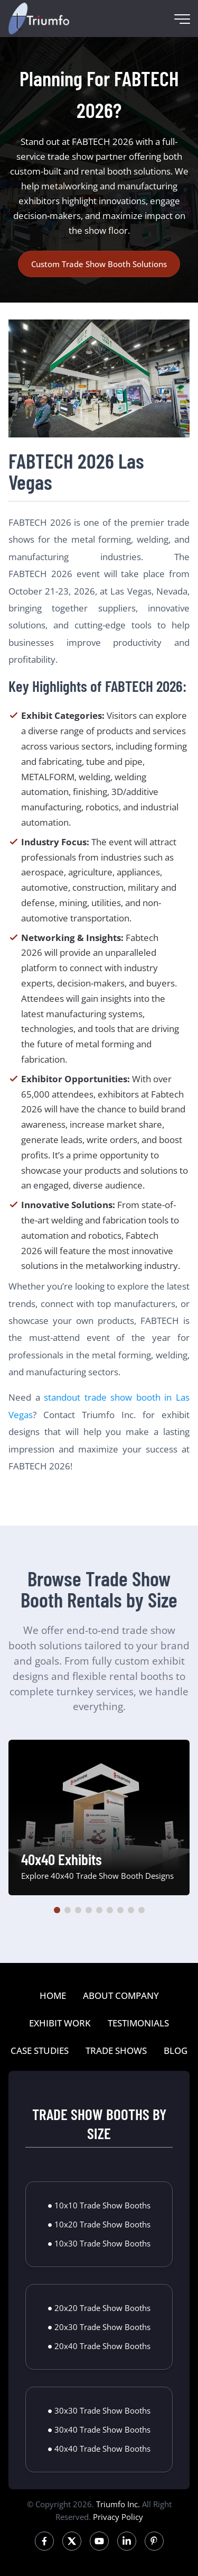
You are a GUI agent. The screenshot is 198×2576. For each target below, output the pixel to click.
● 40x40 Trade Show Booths (99, 2448)
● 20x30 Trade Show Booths (99, 2327)
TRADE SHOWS (116, 2050)
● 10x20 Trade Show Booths (99, 2224)
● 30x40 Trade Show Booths (99, 2429)
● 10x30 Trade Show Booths (99, 2243)
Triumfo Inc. (118, 2504)
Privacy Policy (118, 2516)
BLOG (175, 2050)
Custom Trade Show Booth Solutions (99, 264)
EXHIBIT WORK (60, 2023)
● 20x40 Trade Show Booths (99, 2346)
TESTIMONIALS (138, 2023)
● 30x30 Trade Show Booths (99, 2410)
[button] (57, 1910)
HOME (53, 1995)
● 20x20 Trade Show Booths (99, 2308)
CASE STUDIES (40, 2050)
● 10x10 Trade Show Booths (99, 2205)
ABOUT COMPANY (121, 1995)
